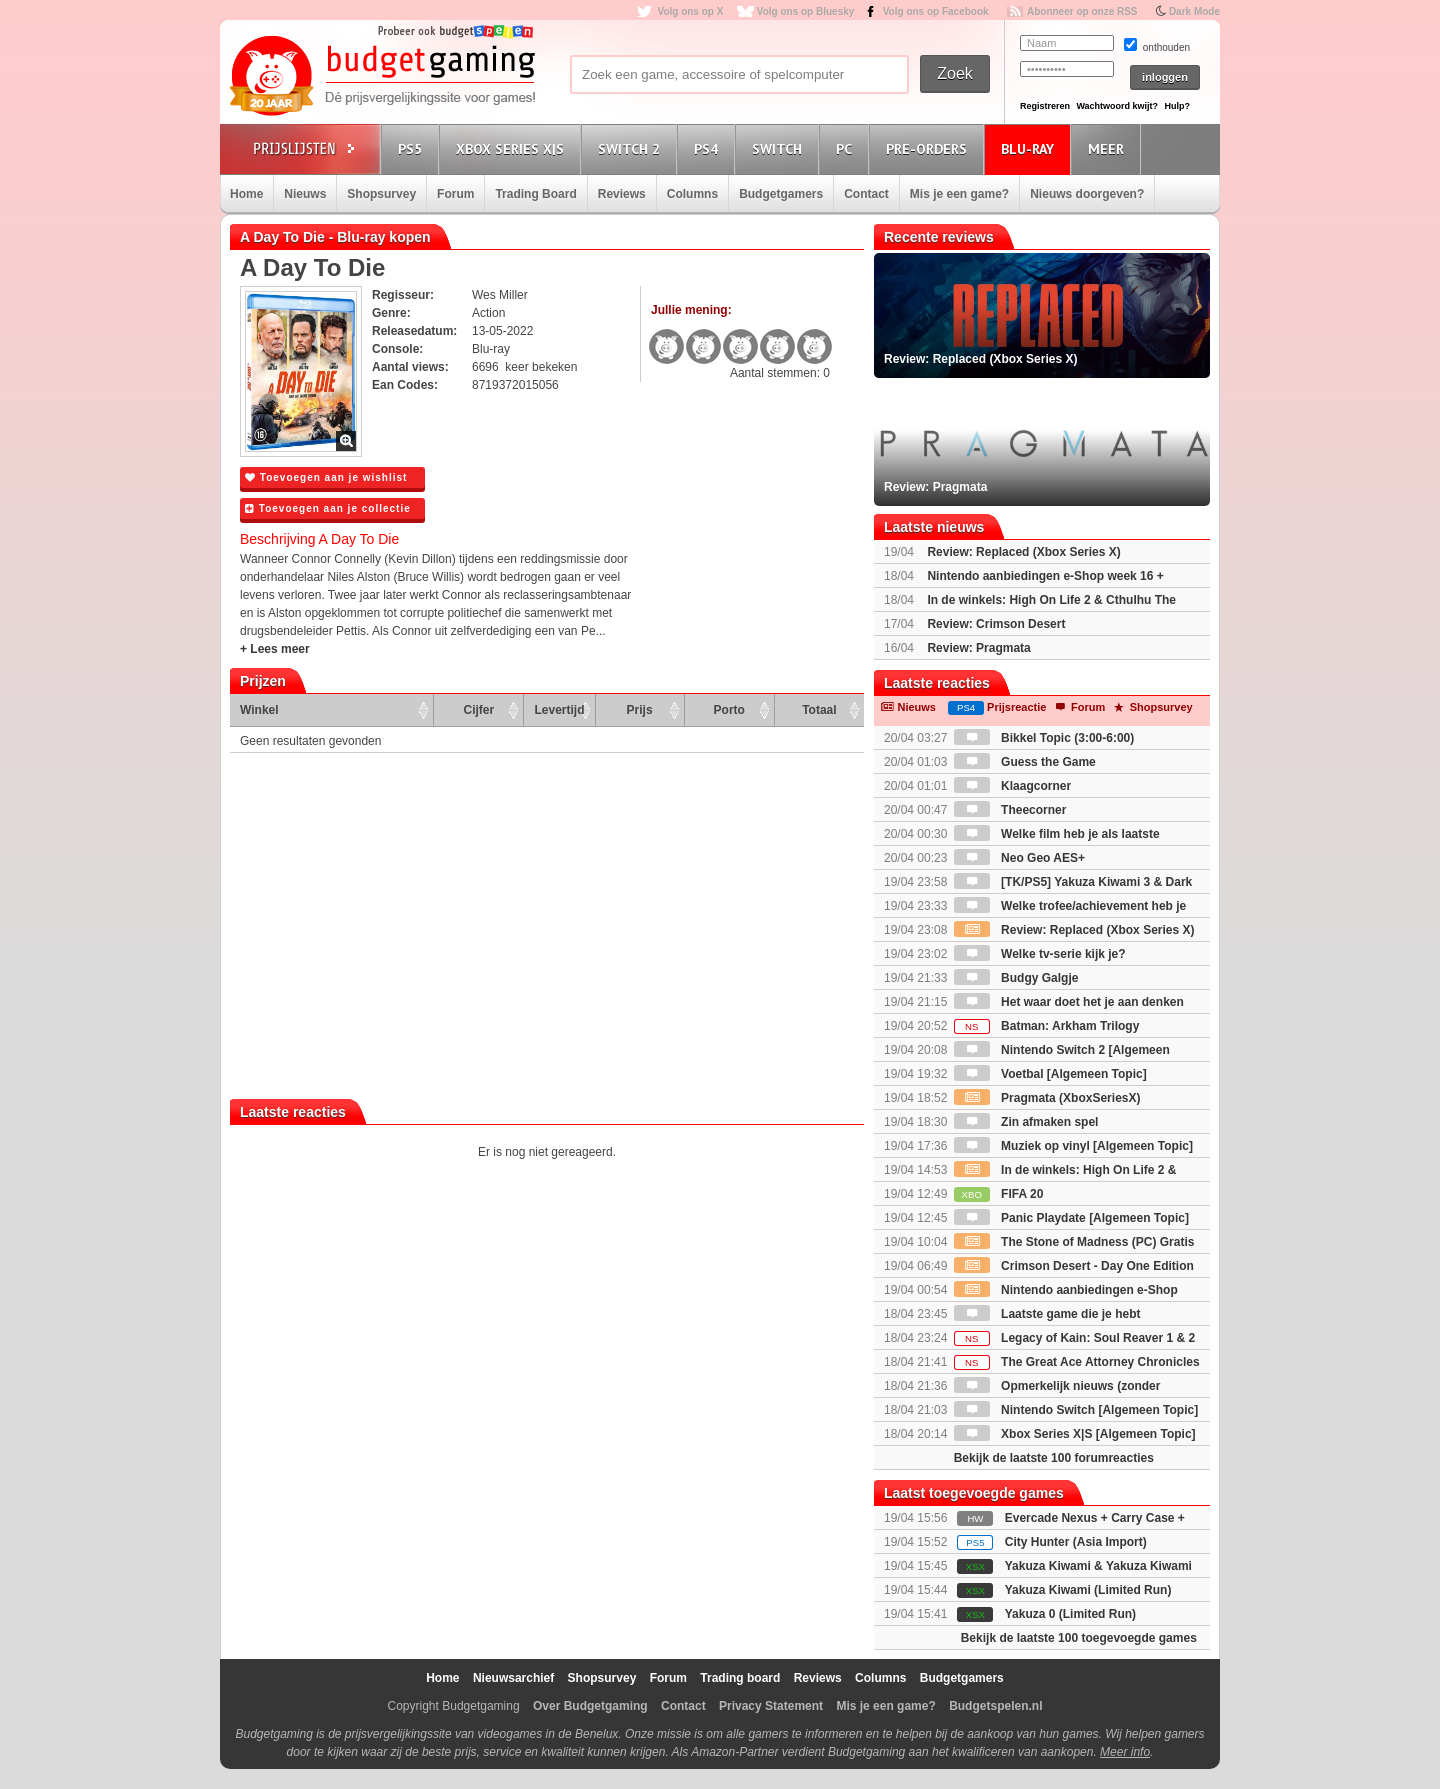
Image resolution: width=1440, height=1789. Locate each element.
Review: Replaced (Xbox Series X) (1023, 552)
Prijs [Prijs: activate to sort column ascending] (640, 710)
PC (847, 148)
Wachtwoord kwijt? (1117, 106)
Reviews (622, 194)
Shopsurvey (381, 194)
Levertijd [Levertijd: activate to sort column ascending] (559, 710)
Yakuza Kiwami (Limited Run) (1088, 1590)
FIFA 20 (999, 1194)
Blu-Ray (1030, 148)
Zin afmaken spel (1026, 1122)
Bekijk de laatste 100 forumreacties (1054, 1458)
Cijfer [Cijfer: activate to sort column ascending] (479, 710)
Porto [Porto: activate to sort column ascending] (729, 710)
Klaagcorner (1012, 786)
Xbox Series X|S (513, 148)
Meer (1109, 148)
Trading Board (535, 194)
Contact (866, 194)
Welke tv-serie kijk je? (1040, 954)
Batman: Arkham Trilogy (1047, 1026)
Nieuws (305, 194)
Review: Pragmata (978, 648)
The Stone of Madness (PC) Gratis (1074, 1242)
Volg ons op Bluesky (806, 11)
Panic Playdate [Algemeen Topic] (1071, 1218)
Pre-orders (929, 148)
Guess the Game (1025, 762)
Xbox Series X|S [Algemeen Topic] (1075, 1434)
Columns (692, 194)
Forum (455, 194)
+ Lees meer (275, 649)
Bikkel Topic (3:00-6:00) (1044, 738)
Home (246, 194)
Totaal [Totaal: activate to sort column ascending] (819, 710)
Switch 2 (632, 148)
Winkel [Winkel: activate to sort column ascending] (259, 710)
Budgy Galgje (1016, 978)
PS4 (709, 148)
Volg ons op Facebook (936, 11)
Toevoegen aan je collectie (328, 508)
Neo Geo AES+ (1019, 858)
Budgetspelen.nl (995, 1706)
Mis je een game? (959, 194)
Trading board (740, 1678)
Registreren (1045, 106)
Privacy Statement (771, 1706)
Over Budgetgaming (590, 1706)
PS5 (413, 148)
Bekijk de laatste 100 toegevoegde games (1079, 1638)
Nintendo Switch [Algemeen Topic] (1076, 1410)
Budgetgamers (781, 194)
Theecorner (1010, 810)
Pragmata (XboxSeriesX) (1047, 1098)
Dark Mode (1194, 11)
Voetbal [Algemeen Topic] (1050, 1074)
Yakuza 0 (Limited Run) (1070, 1614)
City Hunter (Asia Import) (1076, 1542)
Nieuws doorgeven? (1087, 194)
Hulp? (1177, 106)
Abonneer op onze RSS (1082, 11)
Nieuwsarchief (513, 1678)
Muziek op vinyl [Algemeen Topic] (1073, 1146)
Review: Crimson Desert (996, 624)
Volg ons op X (690, 11)
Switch (780, 148)
